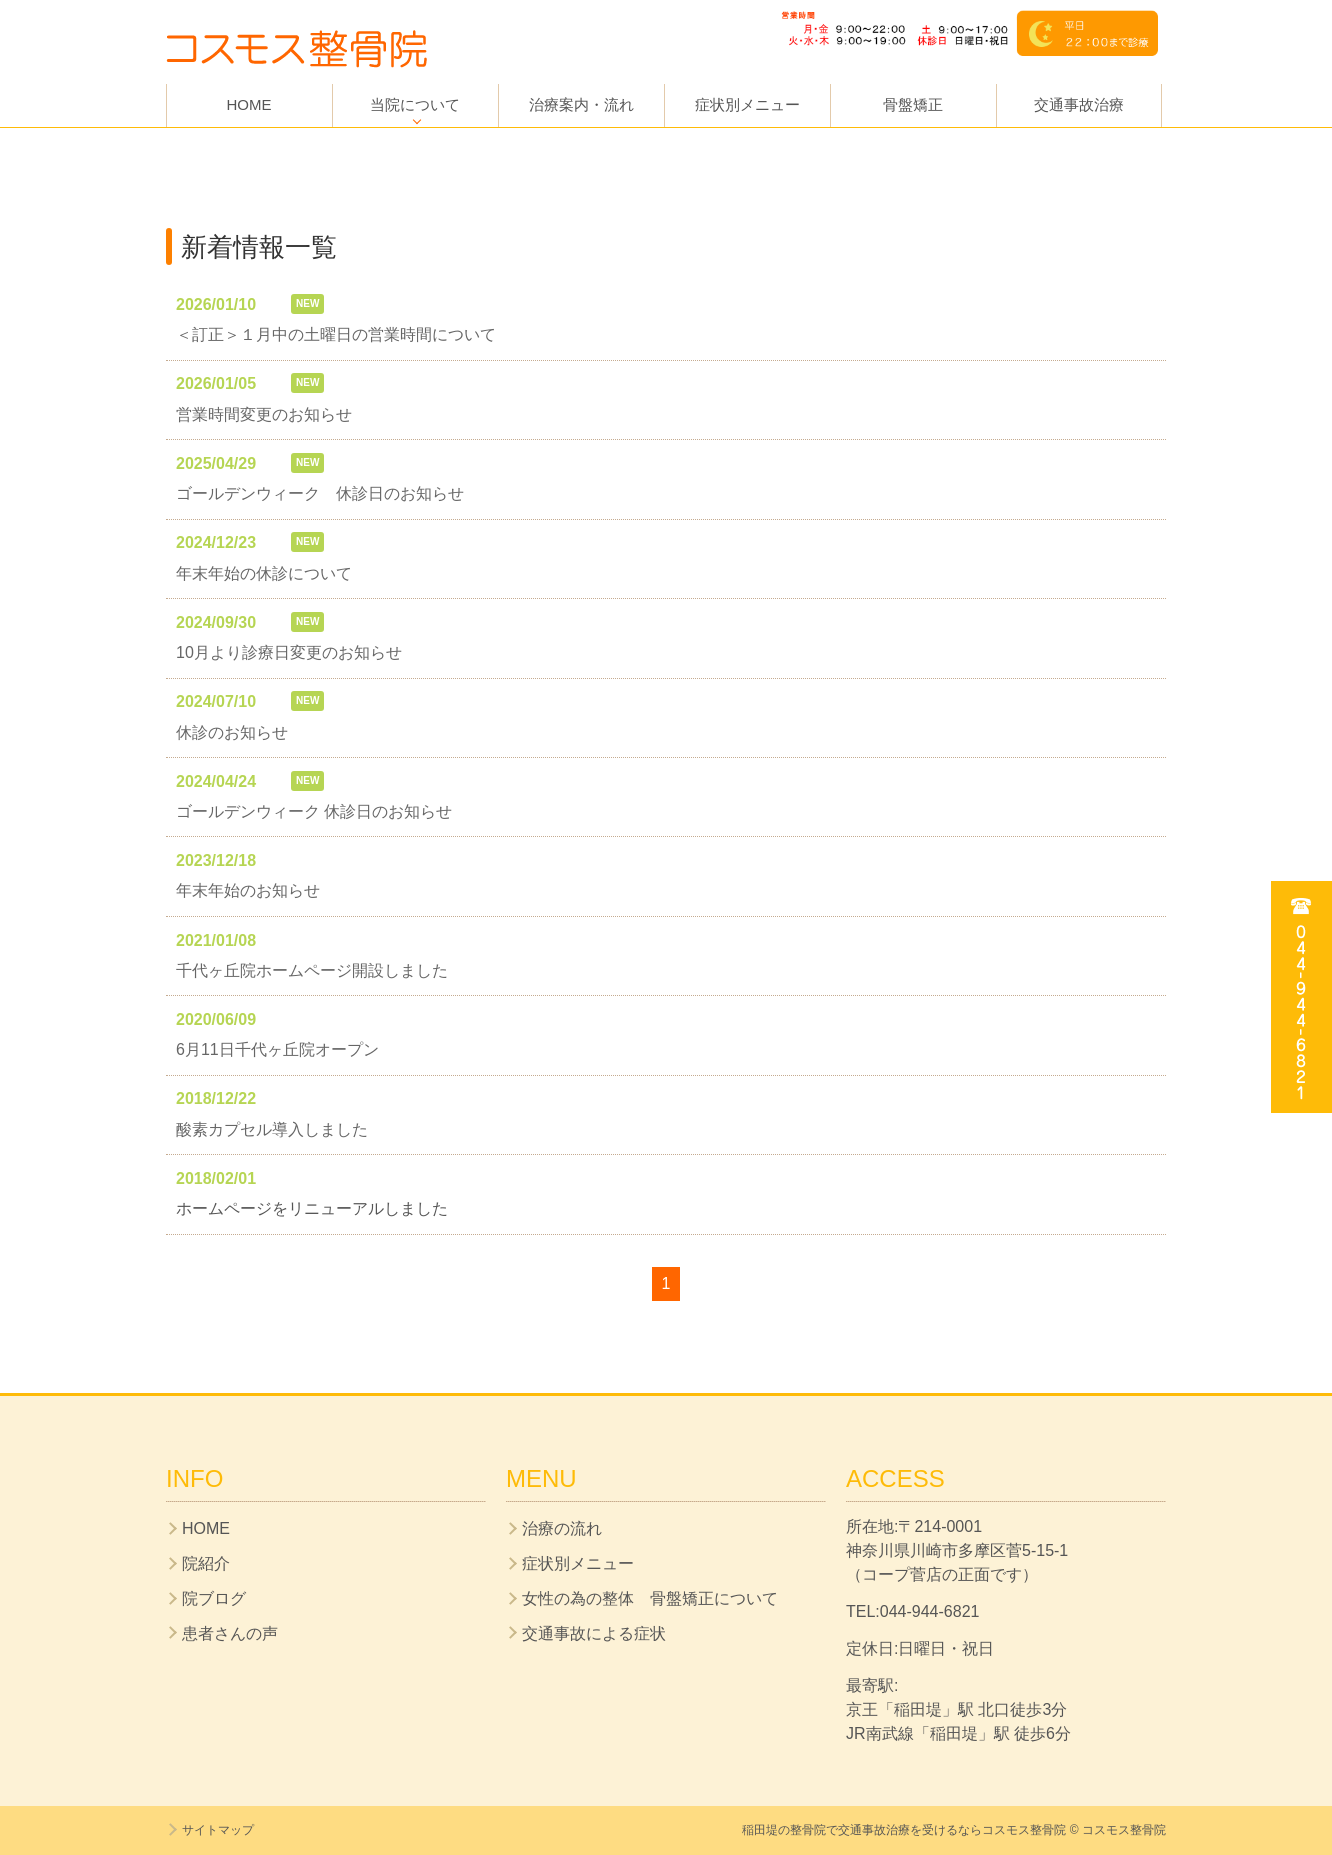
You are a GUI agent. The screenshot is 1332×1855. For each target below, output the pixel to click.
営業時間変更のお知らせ (264, 414)
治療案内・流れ (581, 104)
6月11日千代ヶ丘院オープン (277, 1049)
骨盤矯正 (913, 104)
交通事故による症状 (594, 1633)
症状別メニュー (747, 104)
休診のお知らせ (232, 732)
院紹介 (206, 1563)
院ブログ (214, 1598)
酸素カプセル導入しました (272, 1129)
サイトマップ (218, 1830)
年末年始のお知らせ (248, 890)
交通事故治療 (1079, 104)
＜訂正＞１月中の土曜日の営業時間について (336, 334)
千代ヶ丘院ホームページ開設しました (312, 970)
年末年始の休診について (264, 573)
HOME (249, 104)
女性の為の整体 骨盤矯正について (650, 1598)
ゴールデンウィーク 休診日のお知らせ (320, 493)
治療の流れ (562, 1528)
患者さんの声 (230, 1633)
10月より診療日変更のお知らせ (289, 652)
